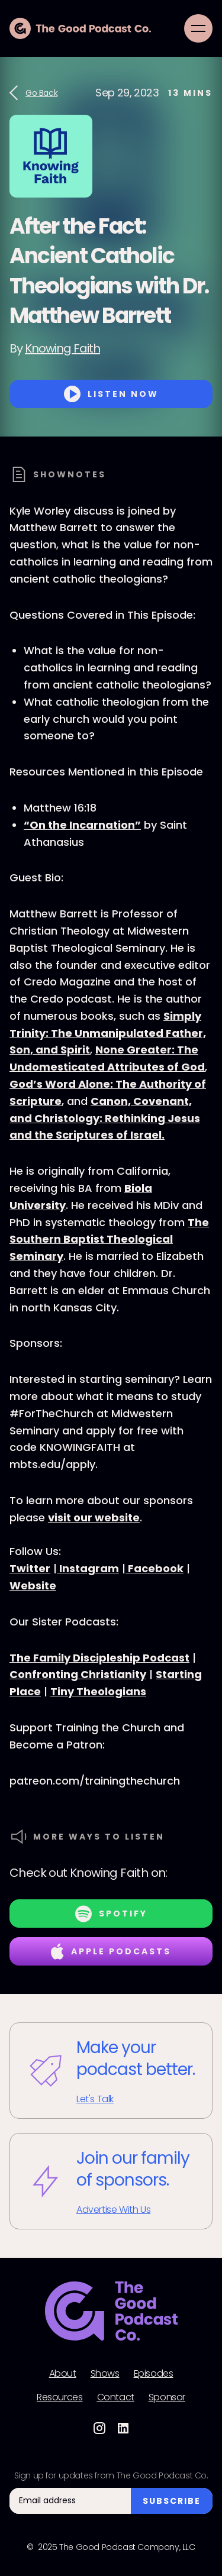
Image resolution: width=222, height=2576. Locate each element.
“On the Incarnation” (82, 824)
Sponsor (167, 2397)
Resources (59, 2397)
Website (32, 1585)
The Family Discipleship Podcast (99, 1657)
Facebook (155, 1568)
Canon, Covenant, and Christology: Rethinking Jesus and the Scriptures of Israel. (104, 1118)
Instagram (88, 1568)
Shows (105, 2373)
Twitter (29, 1568)
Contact (115, 2397)
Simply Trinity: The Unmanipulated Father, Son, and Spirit (107, 1033)
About (62, 2373)
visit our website (94, 1517)
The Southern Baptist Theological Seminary (109, 1239)
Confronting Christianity (77, 1674)
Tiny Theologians (98, 1691)
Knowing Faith (62, 348)
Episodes (153, 2373)
